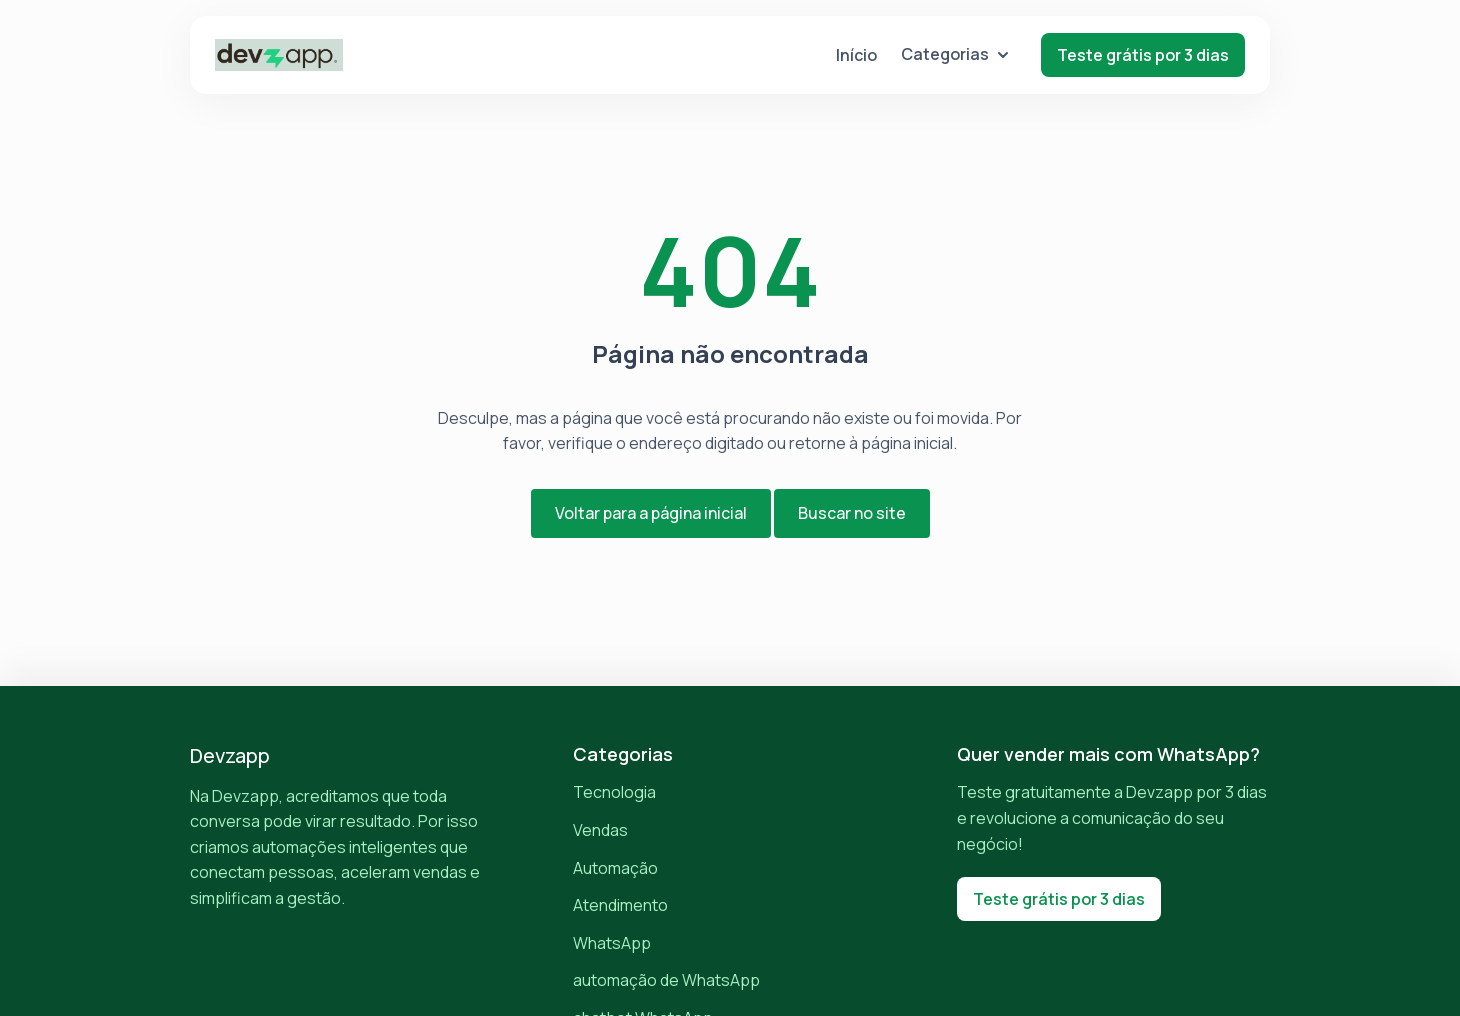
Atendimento (620, 905)
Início (856, 55)
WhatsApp (612, 943)
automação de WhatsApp (666, 980)
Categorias (955, 54)
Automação (615, 868)
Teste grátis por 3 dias (1143, 55)
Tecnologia (614, 792)
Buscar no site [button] (852, 513)
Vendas (600, 830)
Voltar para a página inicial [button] (651, 513)
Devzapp (230, 755)
